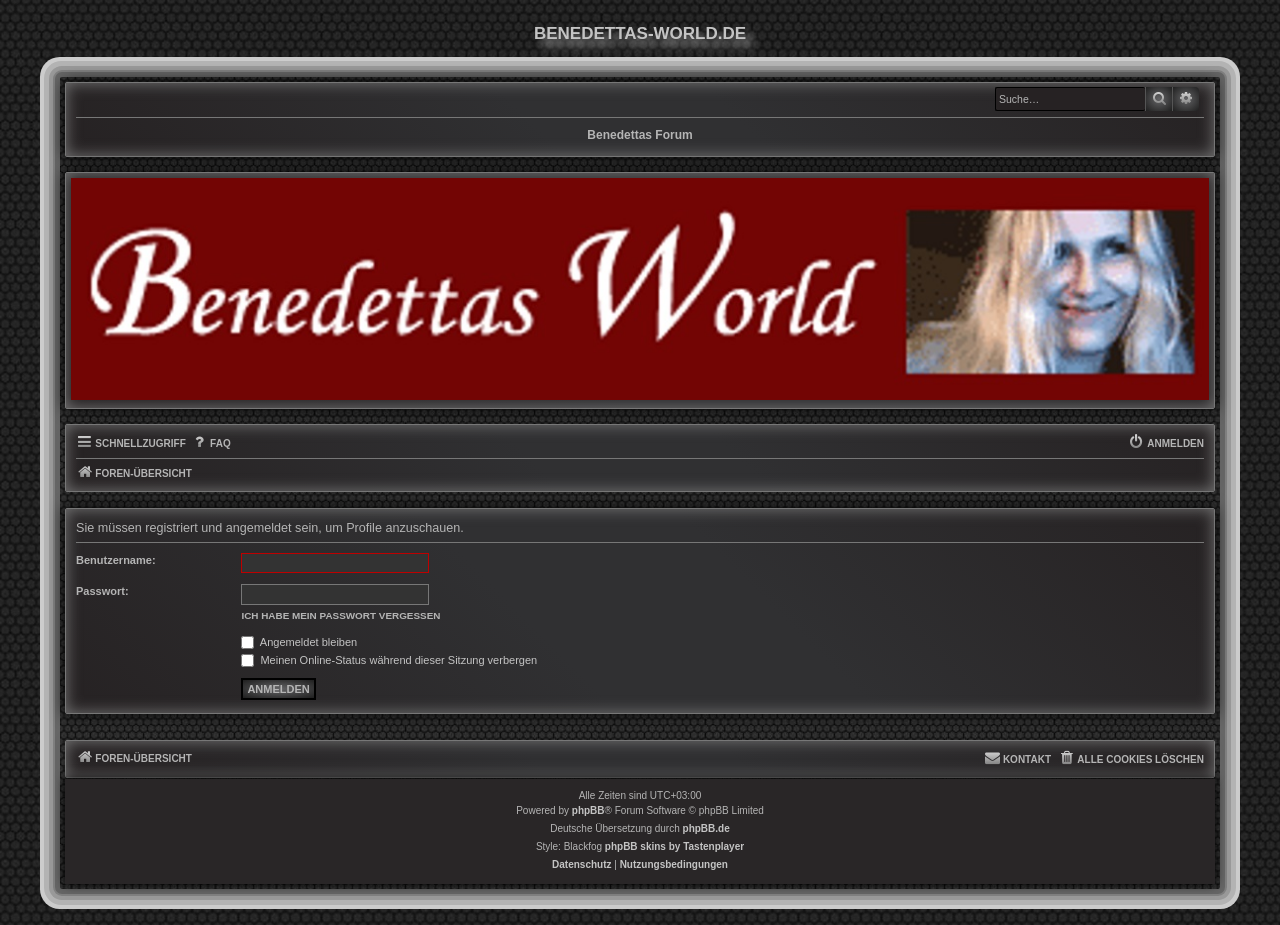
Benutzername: (116, 560)
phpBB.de (706, 828)
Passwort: (102, 591)
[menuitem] (211, 444)
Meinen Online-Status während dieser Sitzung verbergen (389, 660)
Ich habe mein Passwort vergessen (340, 615)
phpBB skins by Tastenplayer (674, 846)
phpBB (588, 810)
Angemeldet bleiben (299, 642)
